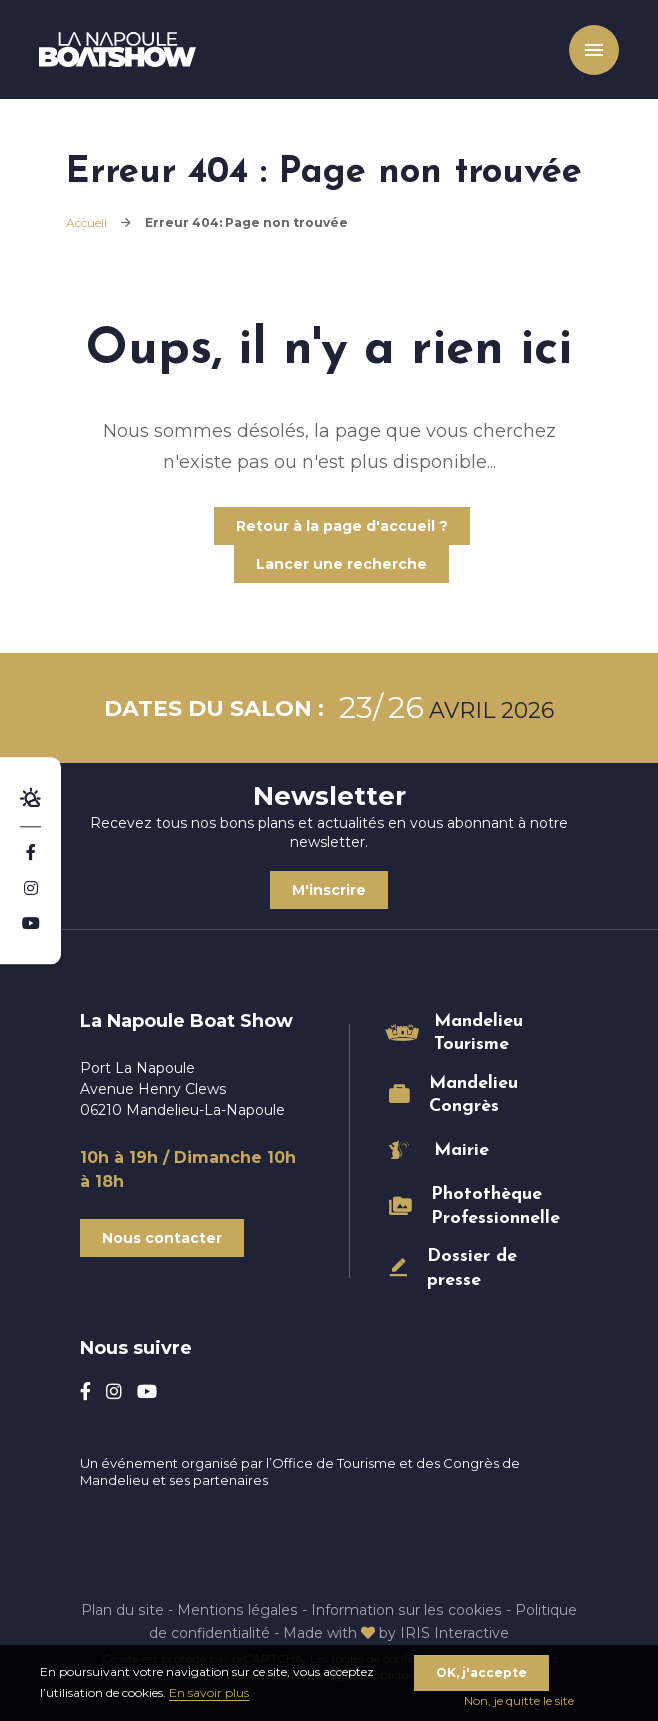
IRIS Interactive (455, 1632)
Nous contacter (162, 1238)
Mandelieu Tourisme (478, 1033)
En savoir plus (209, 1692)
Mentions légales (238, 1609)
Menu (593, 50)
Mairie (461, 1150)
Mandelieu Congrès (473, 1095)
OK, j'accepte (481, 1672)
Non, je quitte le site (519, 1700)
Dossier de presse (472, 1268)
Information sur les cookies (405, 1609)
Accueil (86, 222)
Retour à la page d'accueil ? (342, 526)
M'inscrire (329, 890)
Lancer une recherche (341, 564)
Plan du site (125, 1609)
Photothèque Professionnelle (484, 1206)
